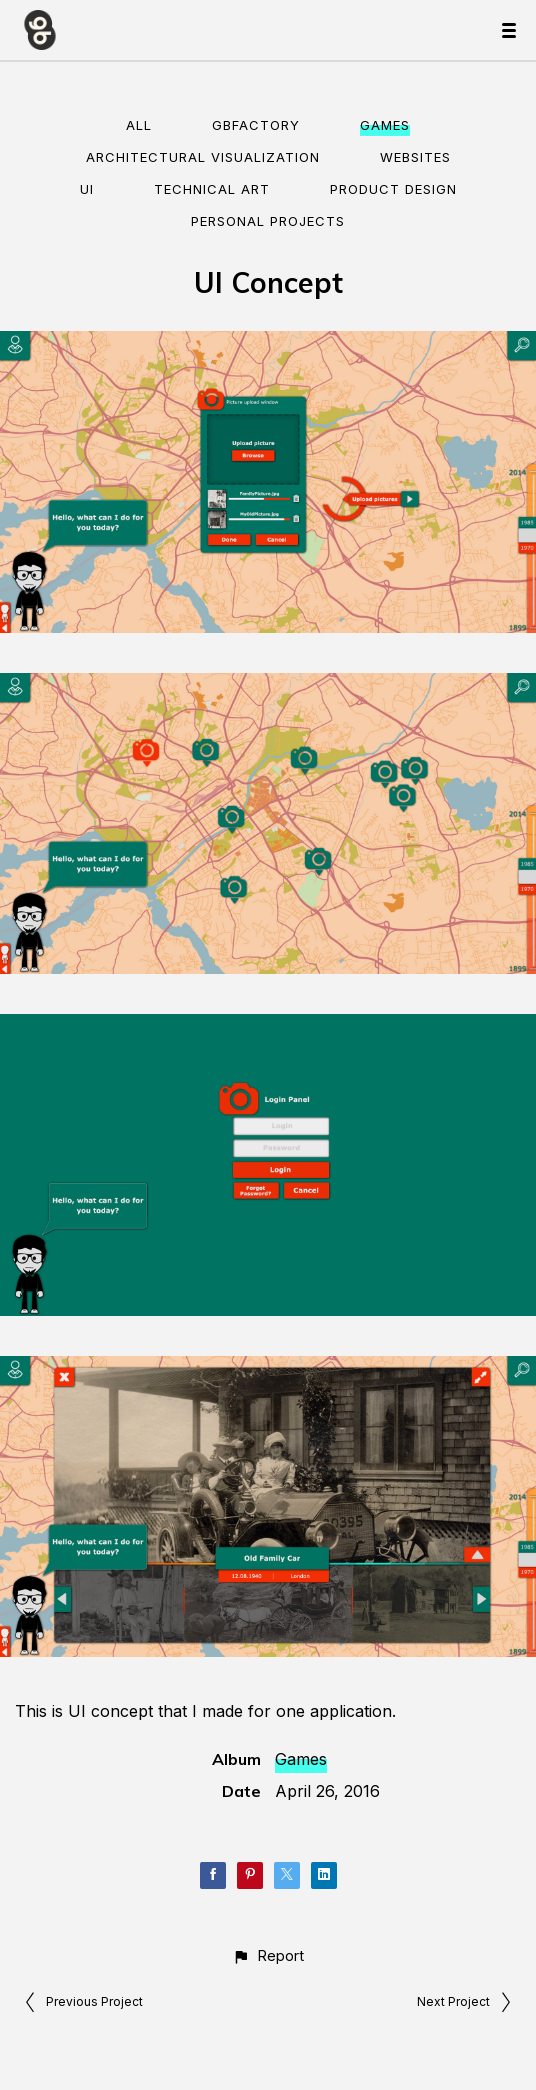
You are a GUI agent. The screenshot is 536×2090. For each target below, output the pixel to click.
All (139, 125)
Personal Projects (268, 221)
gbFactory (256, 125)
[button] (267, 1955)
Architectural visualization (203, 157)
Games (385, 125)
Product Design (393, 189)
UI (87, 189)
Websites (415, 157)
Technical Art (212, 189)
